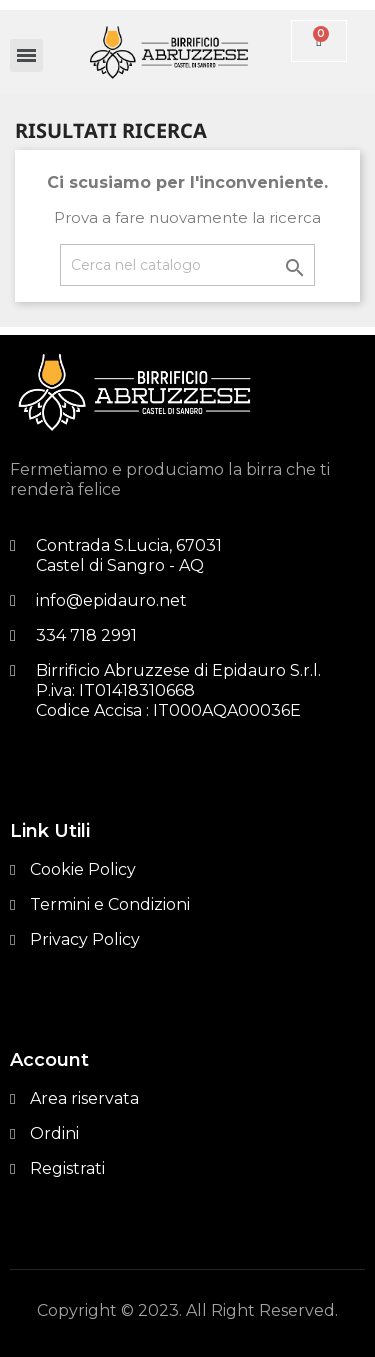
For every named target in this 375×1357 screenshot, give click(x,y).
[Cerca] (187, 265)
